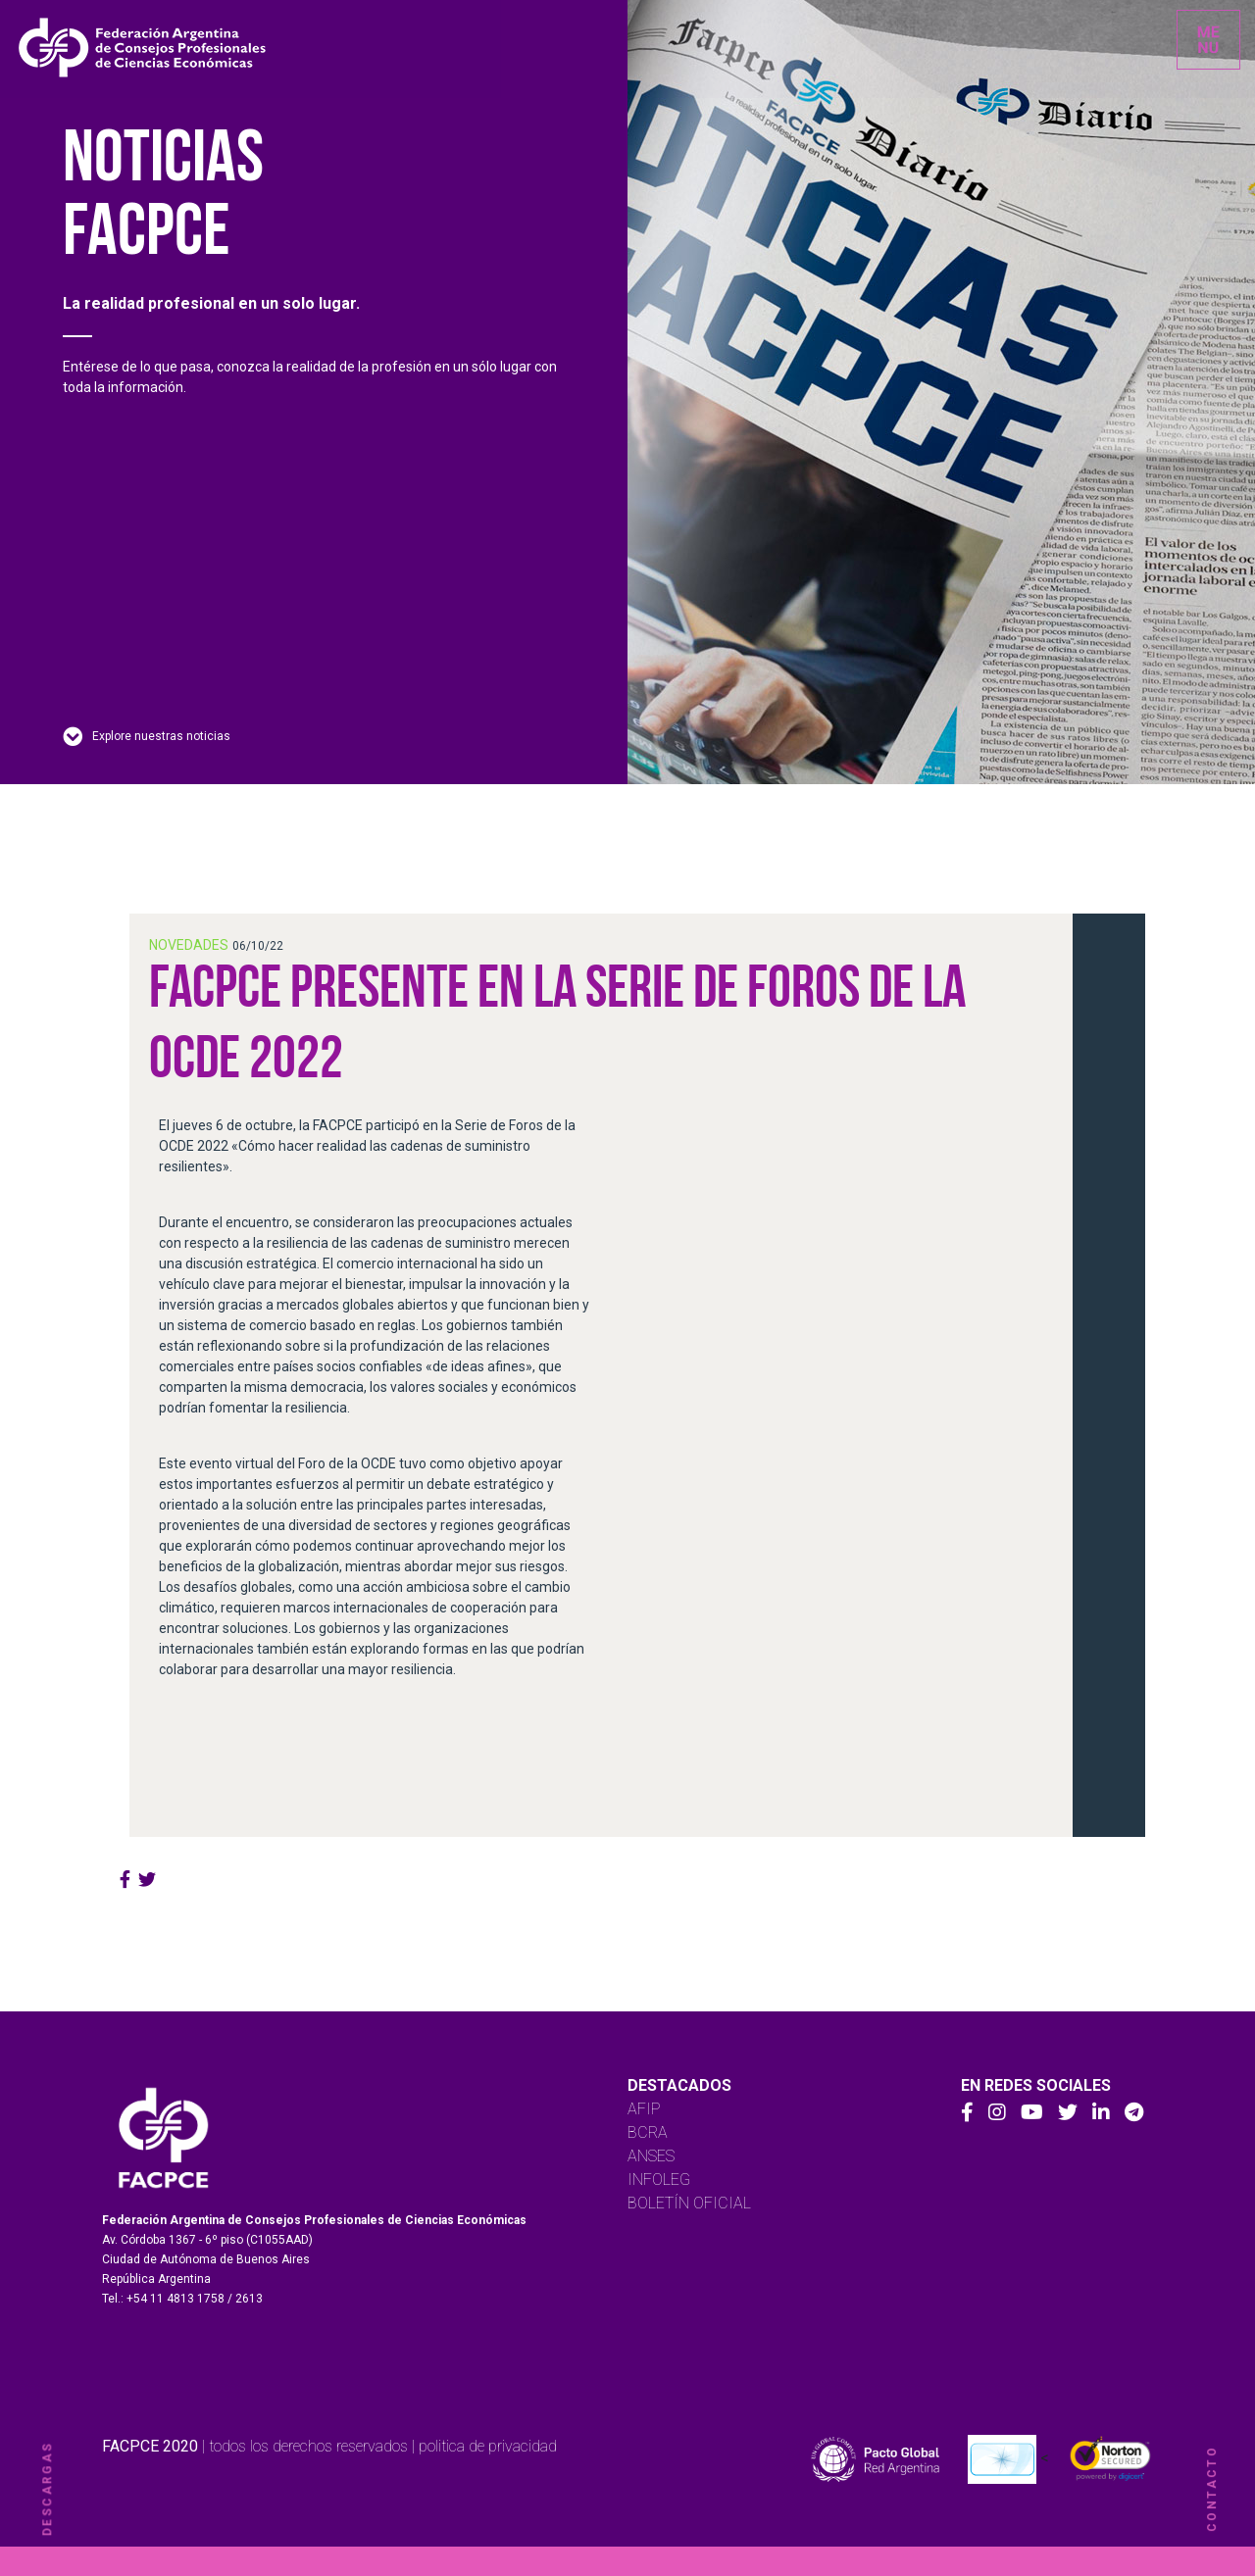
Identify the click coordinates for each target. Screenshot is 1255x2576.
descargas (47, 2489)
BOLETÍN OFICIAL (689, 2203)
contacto (1212, 2489)
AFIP (644, 2109)
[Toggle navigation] (1208, 40)
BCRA (648, 2132)
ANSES (651, 2156)
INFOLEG (659, 2179)
